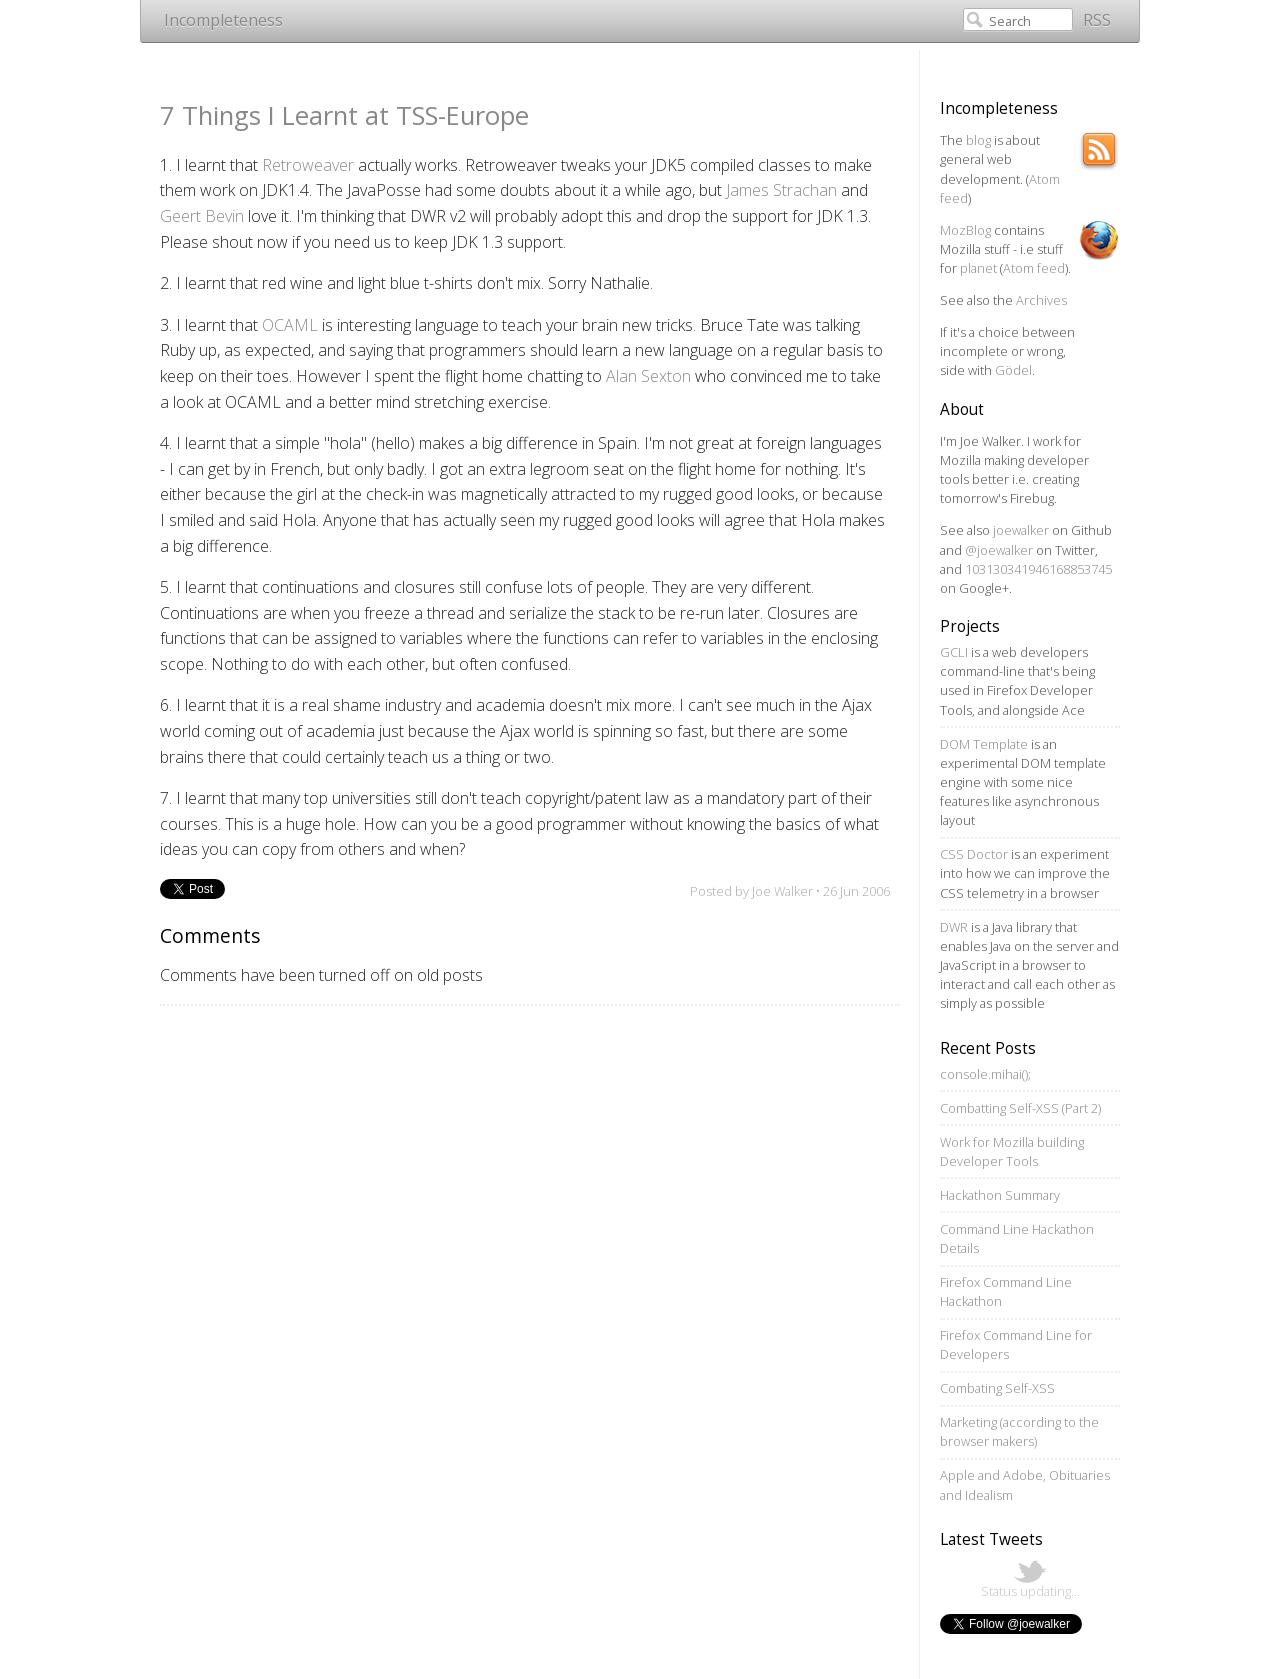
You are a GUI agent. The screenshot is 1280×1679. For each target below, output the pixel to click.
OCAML (290, 325)
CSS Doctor (974, 854)
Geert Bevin (202, 216)
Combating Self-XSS (997, 1388)
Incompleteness (223, 20)
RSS (1097, 20)
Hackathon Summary (1000, 1195)
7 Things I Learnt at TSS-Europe (344, 115)
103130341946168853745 (1038, 569)
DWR (954, 927)
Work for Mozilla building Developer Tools (1012, 1151)
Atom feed (1034, 268)
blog (978, 140)
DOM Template (984, 744)
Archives (1041, 300)
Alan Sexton (648, 376)
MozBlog (965, 230)
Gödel (1013, 370)
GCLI (954, 652)
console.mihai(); (985, 1074)
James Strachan (781, 190)
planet (978, 268)
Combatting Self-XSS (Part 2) (1020, 1108)
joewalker (1021, 530)
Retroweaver (308, 165)
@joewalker (999, 550)
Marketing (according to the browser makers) (1019, 1431)
